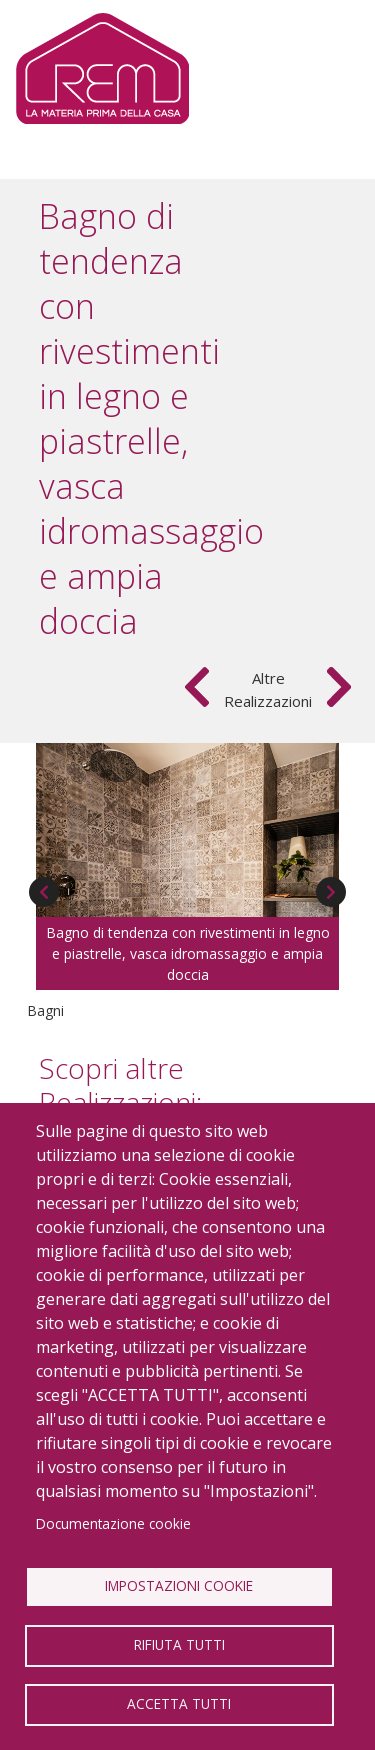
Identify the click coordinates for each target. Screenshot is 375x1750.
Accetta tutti (179, 1703)
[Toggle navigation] (327, 69)
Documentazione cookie (113, 1523)
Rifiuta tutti (179, 1644)
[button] (187, 828)
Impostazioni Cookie (179, 1585)
